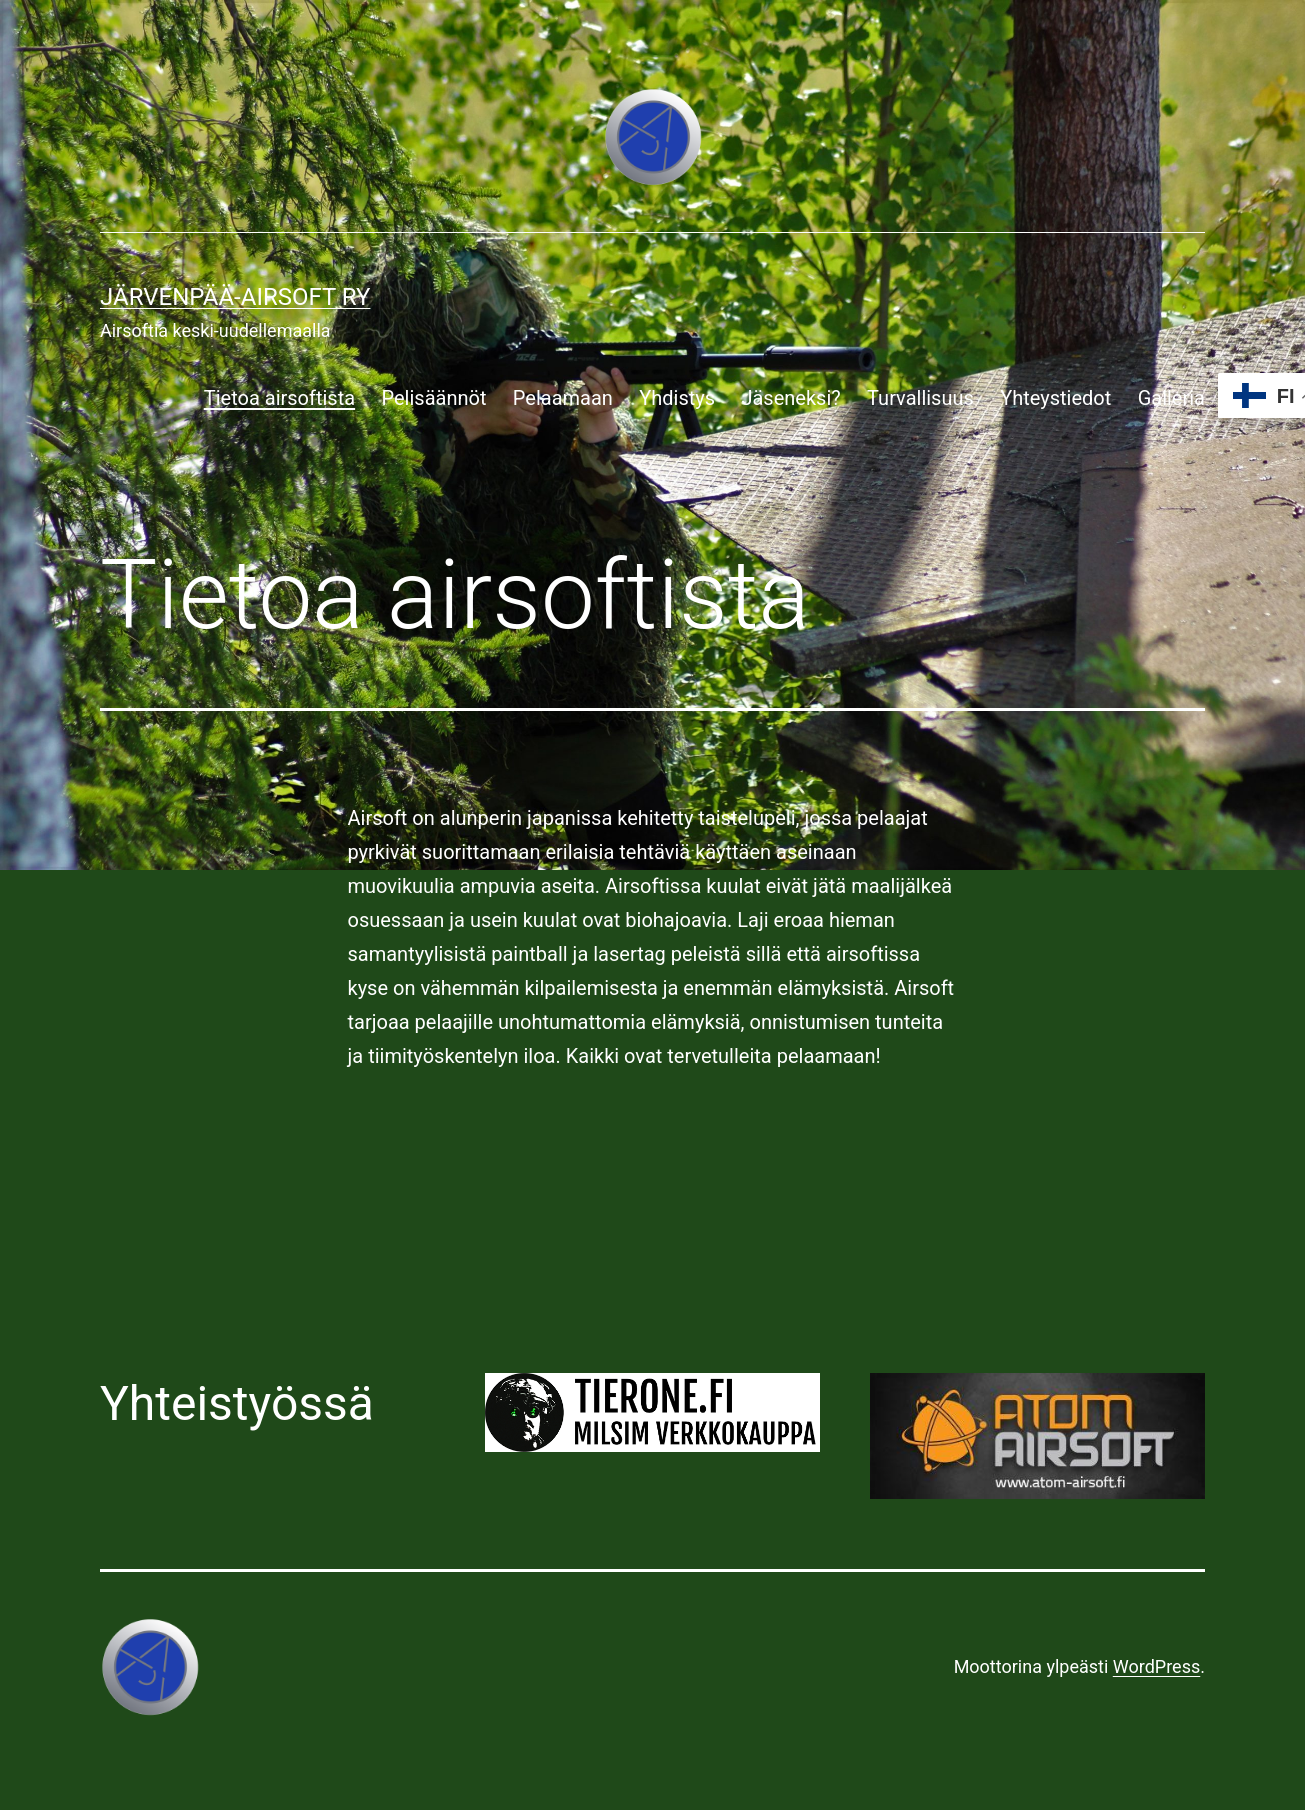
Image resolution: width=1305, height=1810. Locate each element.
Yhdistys (677, 398)
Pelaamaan (563, 398)
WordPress (1156, 1666)
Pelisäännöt (433, 398)
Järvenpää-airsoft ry (235, 297)
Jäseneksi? (790, 398)
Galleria (1171, 398)
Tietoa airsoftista (279, 398)
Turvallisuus (920, 398)
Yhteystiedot (1055, 398)
